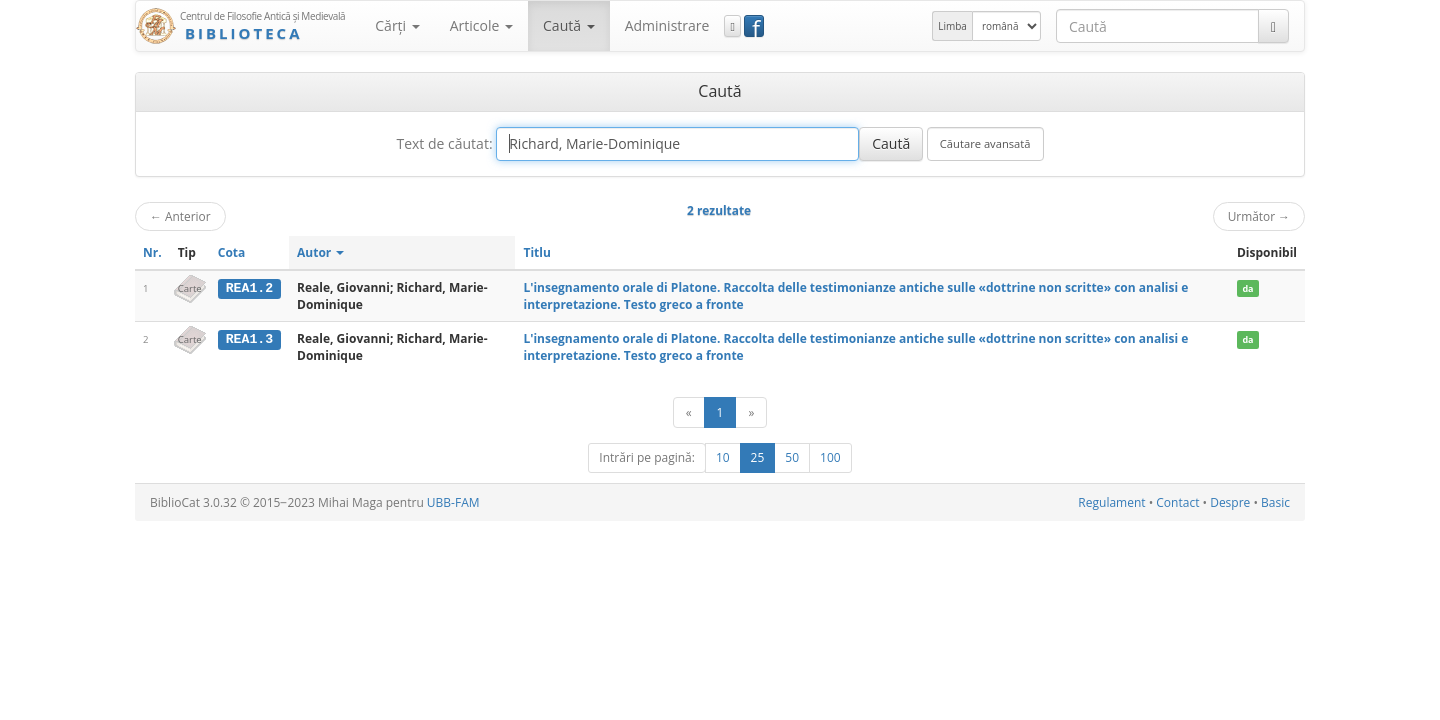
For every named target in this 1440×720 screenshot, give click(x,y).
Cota (232, 252)
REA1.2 (249, 288)
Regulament (1111, 502)
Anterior (180, 216)
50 (792, 457)
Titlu (536, 252)
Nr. (152, 252)
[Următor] (751, 412)
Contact (1177, 502)
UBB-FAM (453, 502)
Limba (952, 26)
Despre (1230, 502)
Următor (1259, 216)
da (1247, 288)
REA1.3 (249, 339)
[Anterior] (689, 412)
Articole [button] (481, 25)
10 (723, 457)
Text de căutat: (444, 143)
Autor (320, 252)
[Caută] (1273, 26)
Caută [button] (569, 25)
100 (830, 457)
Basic (1275, 502)
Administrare (667, 25)
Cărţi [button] (397, 25)
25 (758, 457)
